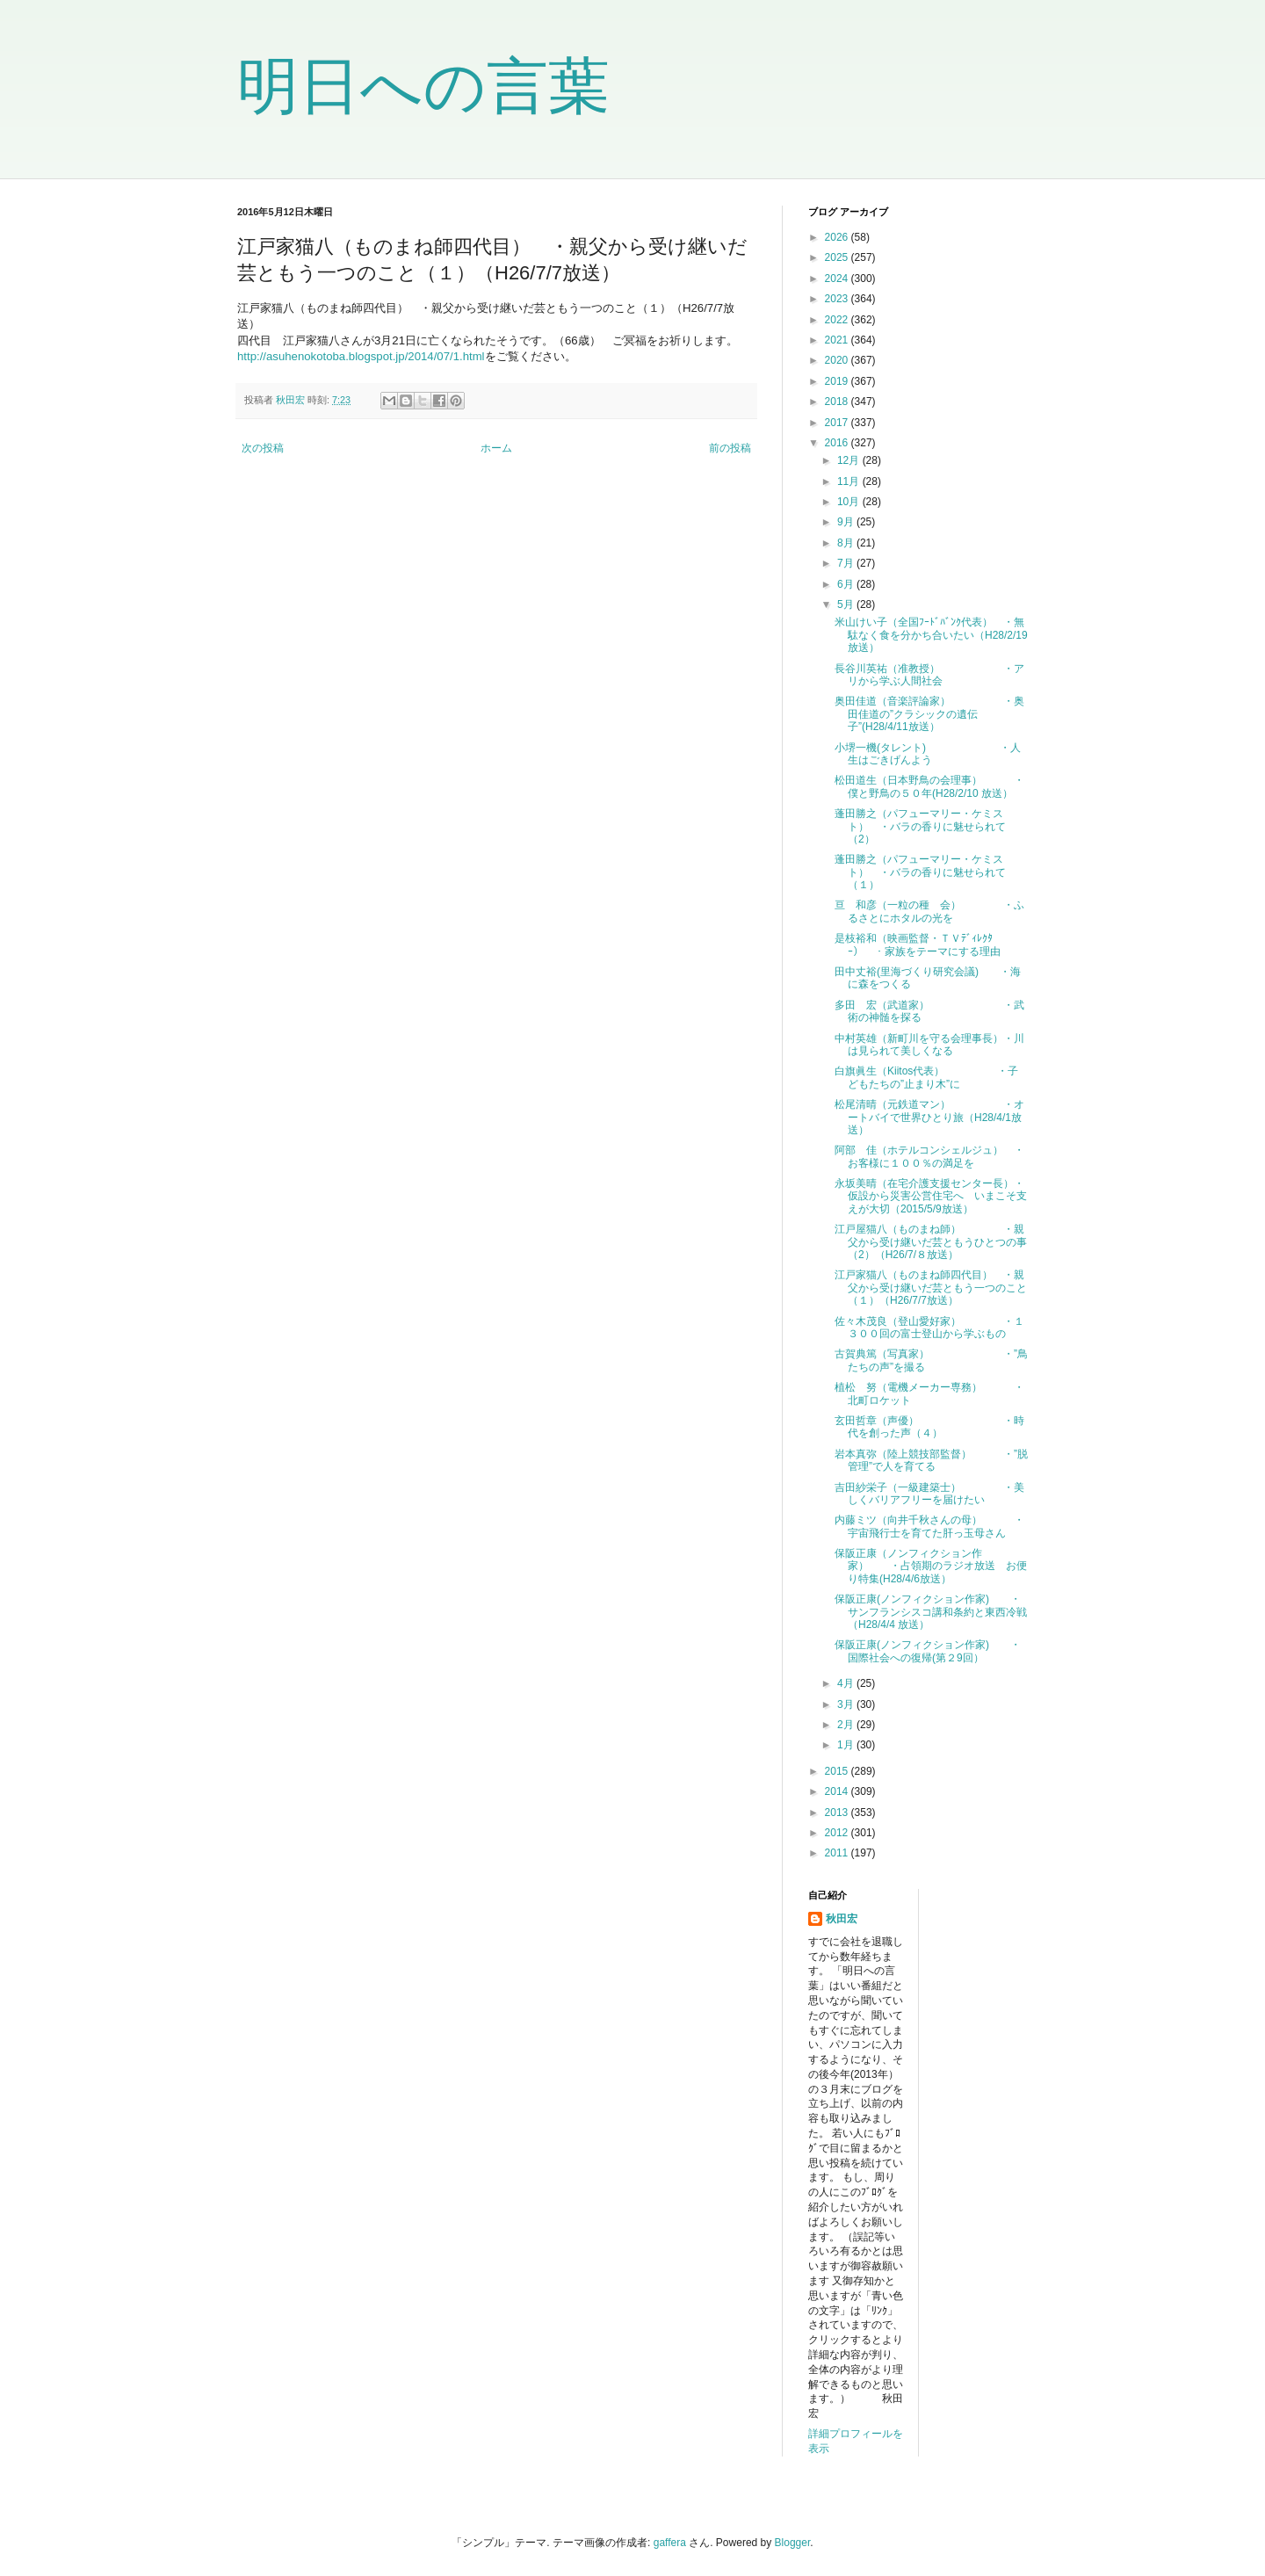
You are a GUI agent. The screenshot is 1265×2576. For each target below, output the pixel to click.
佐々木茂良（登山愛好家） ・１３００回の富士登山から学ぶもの (929, 1327)
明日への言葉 (423, 86)
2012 (838, 1833)
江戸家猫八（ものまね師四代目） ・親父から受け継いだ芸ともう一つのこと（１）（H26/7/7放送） (931, 1287)
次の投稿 (263, 448)
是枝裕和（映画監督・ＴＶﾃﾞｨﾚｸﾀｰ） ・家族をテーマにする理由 (918, 944)
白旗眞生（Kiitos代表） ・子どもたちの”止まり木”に (926, 1077)
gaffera (670, 2542)
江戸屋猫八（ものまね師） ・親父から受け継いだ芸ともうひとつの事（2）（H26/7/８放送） (931, 1242)
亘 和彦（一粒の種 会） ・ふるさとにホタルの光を (929, 911)
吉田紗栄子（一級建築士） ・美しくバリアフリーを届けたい (929, 1493)
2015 (838, 1771)
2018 (838, 401)
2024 (838, 278)
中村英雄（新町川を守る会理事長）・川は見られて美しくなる (929, 1044)
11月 (850, 481)
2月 (847, 1725)
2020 (838, 360)
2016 (838, 443)
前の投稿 (730, 448)
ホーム (496, 448)
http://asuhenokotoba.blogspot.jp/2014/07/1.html (361, 356)
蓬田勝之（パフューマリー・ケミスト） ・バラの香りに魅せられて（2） (920, 826)
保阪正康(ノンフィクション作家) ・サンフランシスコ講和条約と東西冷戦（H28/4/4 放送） (931, 1612)
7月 (847, 563)
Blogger (793, 2542)
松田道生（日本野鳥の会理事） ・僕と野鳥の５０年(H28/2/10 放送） (929, 786)
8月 (847, 543)
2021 (838, 340)
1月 (847, 1745)
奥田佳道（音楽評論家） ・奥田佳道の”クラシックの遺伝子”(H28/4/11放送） (929, 714)
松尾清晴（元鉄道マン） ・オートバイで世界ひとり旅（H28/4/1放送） (929, 1117)
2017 (838, 422)
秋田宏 (841, 1919)
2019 (838, 381)
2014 (838, 1791)
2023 (838, 299)
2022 (838, 320)
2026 (838, 237)
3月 (847, 1704)
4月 (847, 1683)
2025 (838, 257)
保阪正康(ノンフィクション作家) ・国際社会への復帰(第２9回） (928, 1651)
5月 (847, 604)
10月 (850, 502)
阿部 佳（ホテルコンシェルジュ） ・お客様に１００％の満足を (929, 1156)
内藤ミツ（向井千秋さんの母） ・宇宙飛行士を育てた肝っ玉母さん (929, 1526)
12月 (850, 460)
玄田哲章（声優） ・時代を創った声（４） (929, 1427)
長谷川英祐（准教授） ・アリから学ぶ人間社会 (929, 674)
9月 (847, 522)
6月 (847, 584)
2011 (838, 1853)
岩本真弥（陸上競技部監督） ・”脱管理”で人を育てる (931, 1460)
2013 (838, 1812)
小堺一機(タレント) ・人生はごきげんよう (928, 754)
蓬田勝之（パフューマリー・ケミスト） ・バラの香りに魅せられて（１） (920, 872)
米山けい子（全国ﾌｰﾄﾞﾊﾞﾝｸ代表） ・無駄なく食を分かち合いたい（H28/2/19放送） (931, 635)
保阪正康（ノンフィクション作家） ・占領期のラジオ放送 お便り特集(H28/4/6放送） (931, 1566)
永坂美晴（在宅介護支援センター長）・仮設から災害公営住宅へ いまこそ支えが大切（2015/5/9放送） (931, 1196)
